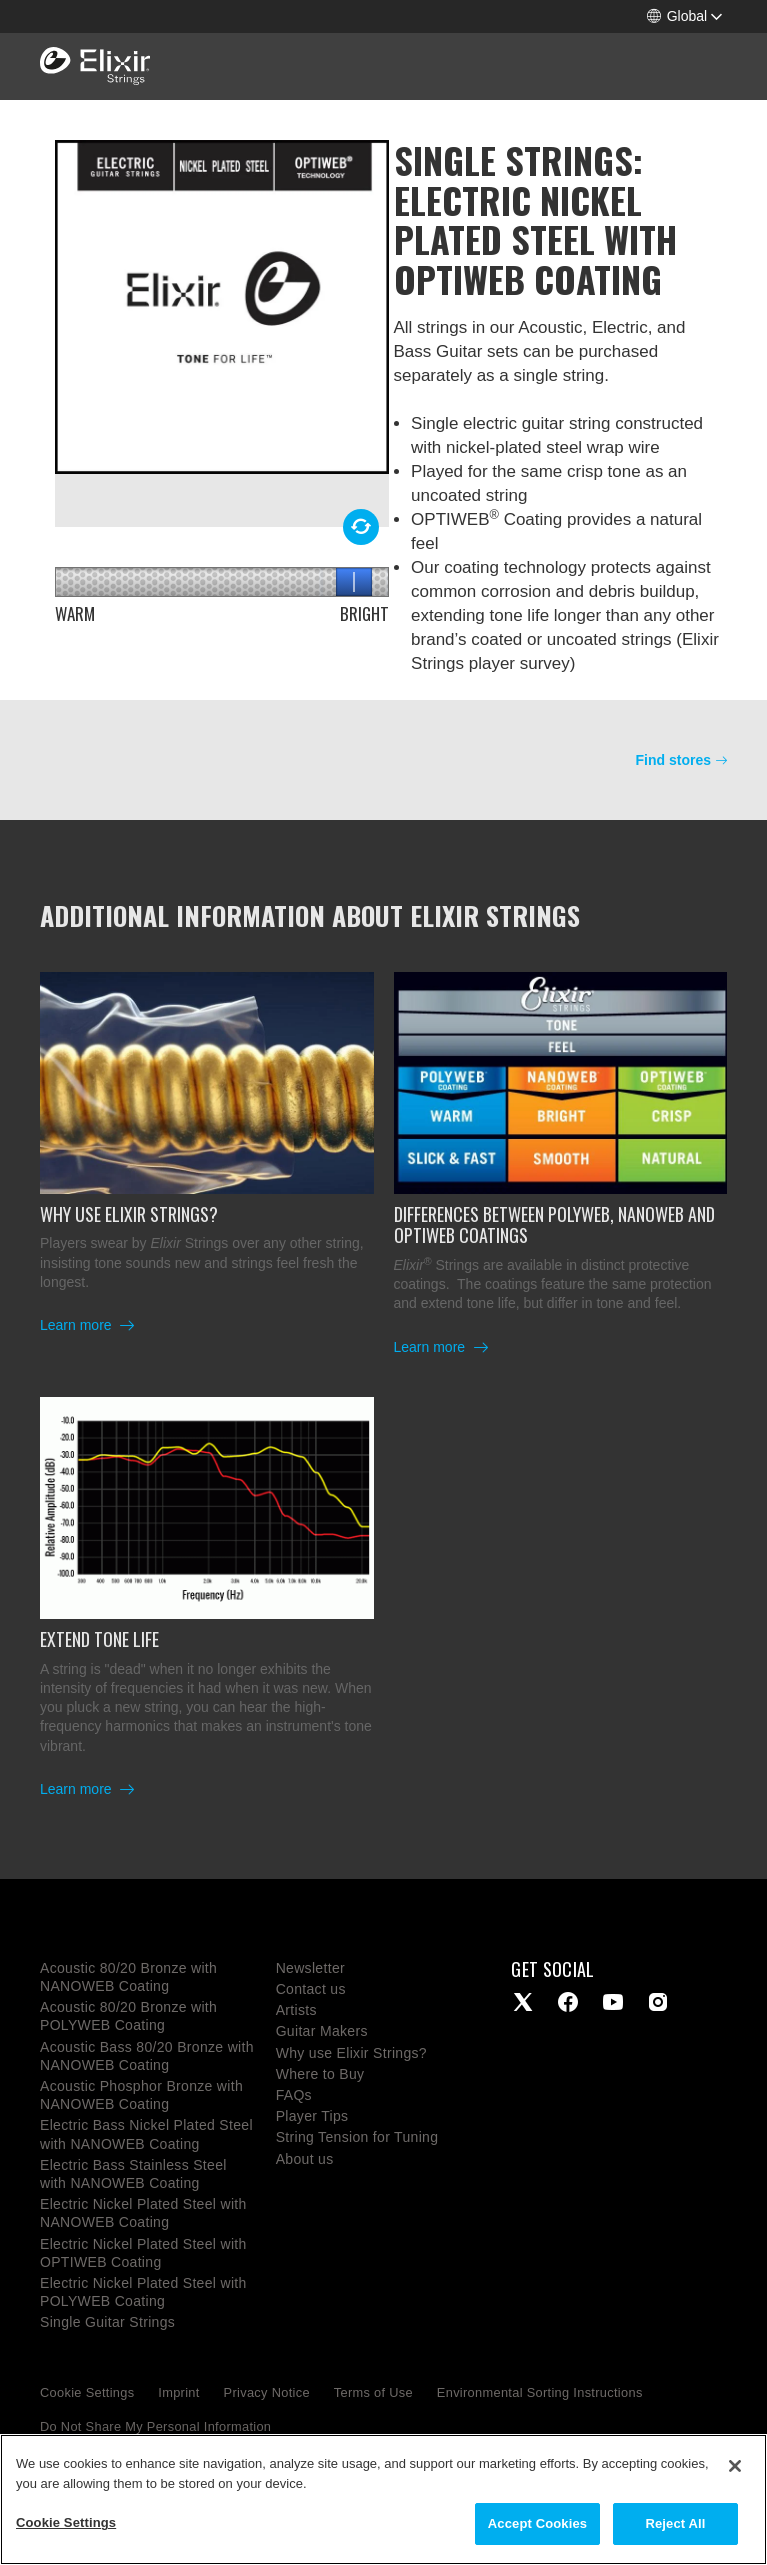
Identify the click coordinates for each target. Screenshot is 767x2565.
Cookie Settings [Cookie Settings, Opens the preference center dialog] (66, 2528)
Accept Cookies (537, 2529)
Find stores (673, 760)
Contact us (311, 1989)
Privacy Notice (267, 2392)
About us (305, 2159)
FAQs (294, 2095)
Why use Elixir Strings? (351, 2053)
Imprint (178, 2392)
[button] (684, 16)
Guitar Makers (322, 2031)
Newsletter (310, 1968)
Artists (296, 2010)
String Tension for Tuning (357, 2137)
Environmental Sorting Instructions (540, 2392)
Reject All (675, 2529)
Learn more (77, 1325)
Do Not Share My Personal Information (155, 2426)
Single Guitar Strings (107, 2322)
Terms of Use (373, 2392)
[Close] (735, 2472)
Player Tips (312, 2116)
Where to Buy (320, 2074)
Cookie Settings (87, 2392)
